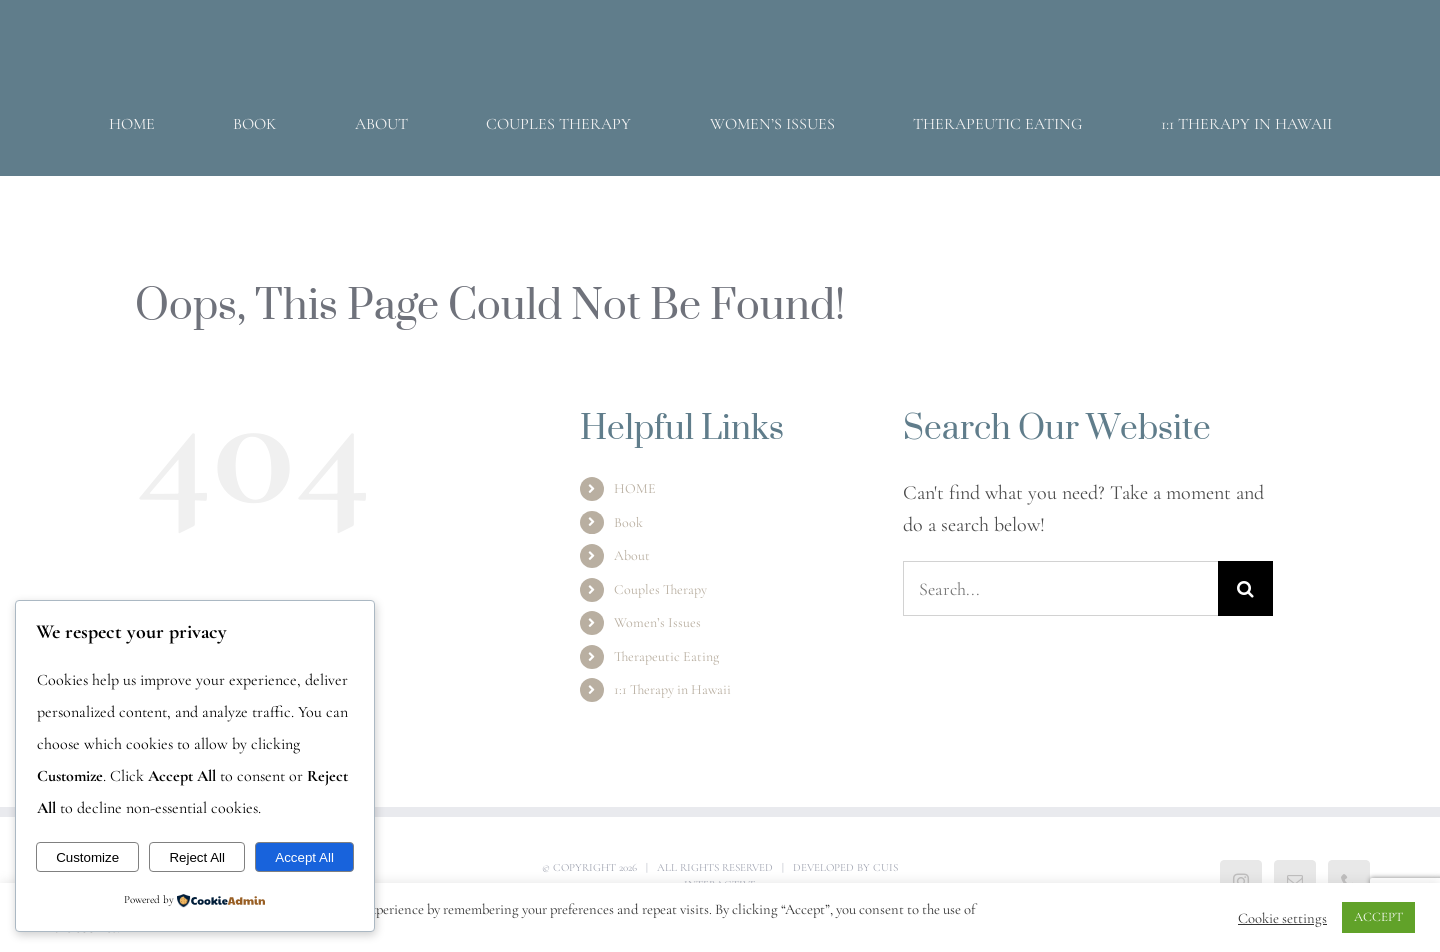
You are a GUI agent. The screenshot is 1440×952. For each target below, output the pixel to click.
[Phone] (1349, 881)
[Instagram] (1241, 881)
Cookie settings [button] (1282, 918)
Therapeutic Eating (666, 656)
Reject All (197, 857)
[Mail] (1295, 881)
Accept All (304, 857)
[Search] (1245, 588)
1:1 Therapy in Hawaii (672, 689)
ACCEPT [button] (1378, 917)
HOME (635, 488)
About (632, 555)
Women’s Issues (657, 622)
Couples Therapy (660, 589)
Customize (87, 857)
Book (628, 522)
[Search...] (1060, 588)
